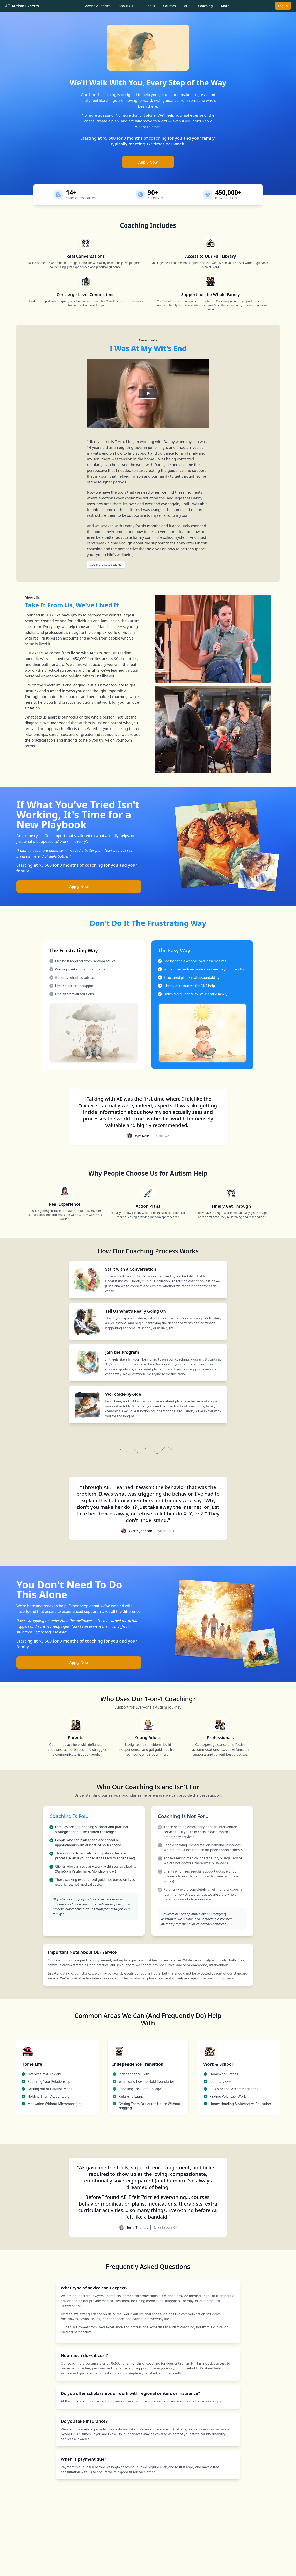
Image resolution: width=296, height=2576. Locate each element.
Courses (169, 5)
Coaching (205, 5)
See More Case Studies (105, 565)
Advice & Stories (97, 5)
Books (150, 5)
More (227, 5)
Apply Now (148, 162)
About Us (128, 5)
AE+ (187, 5)
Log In (283, 5)
